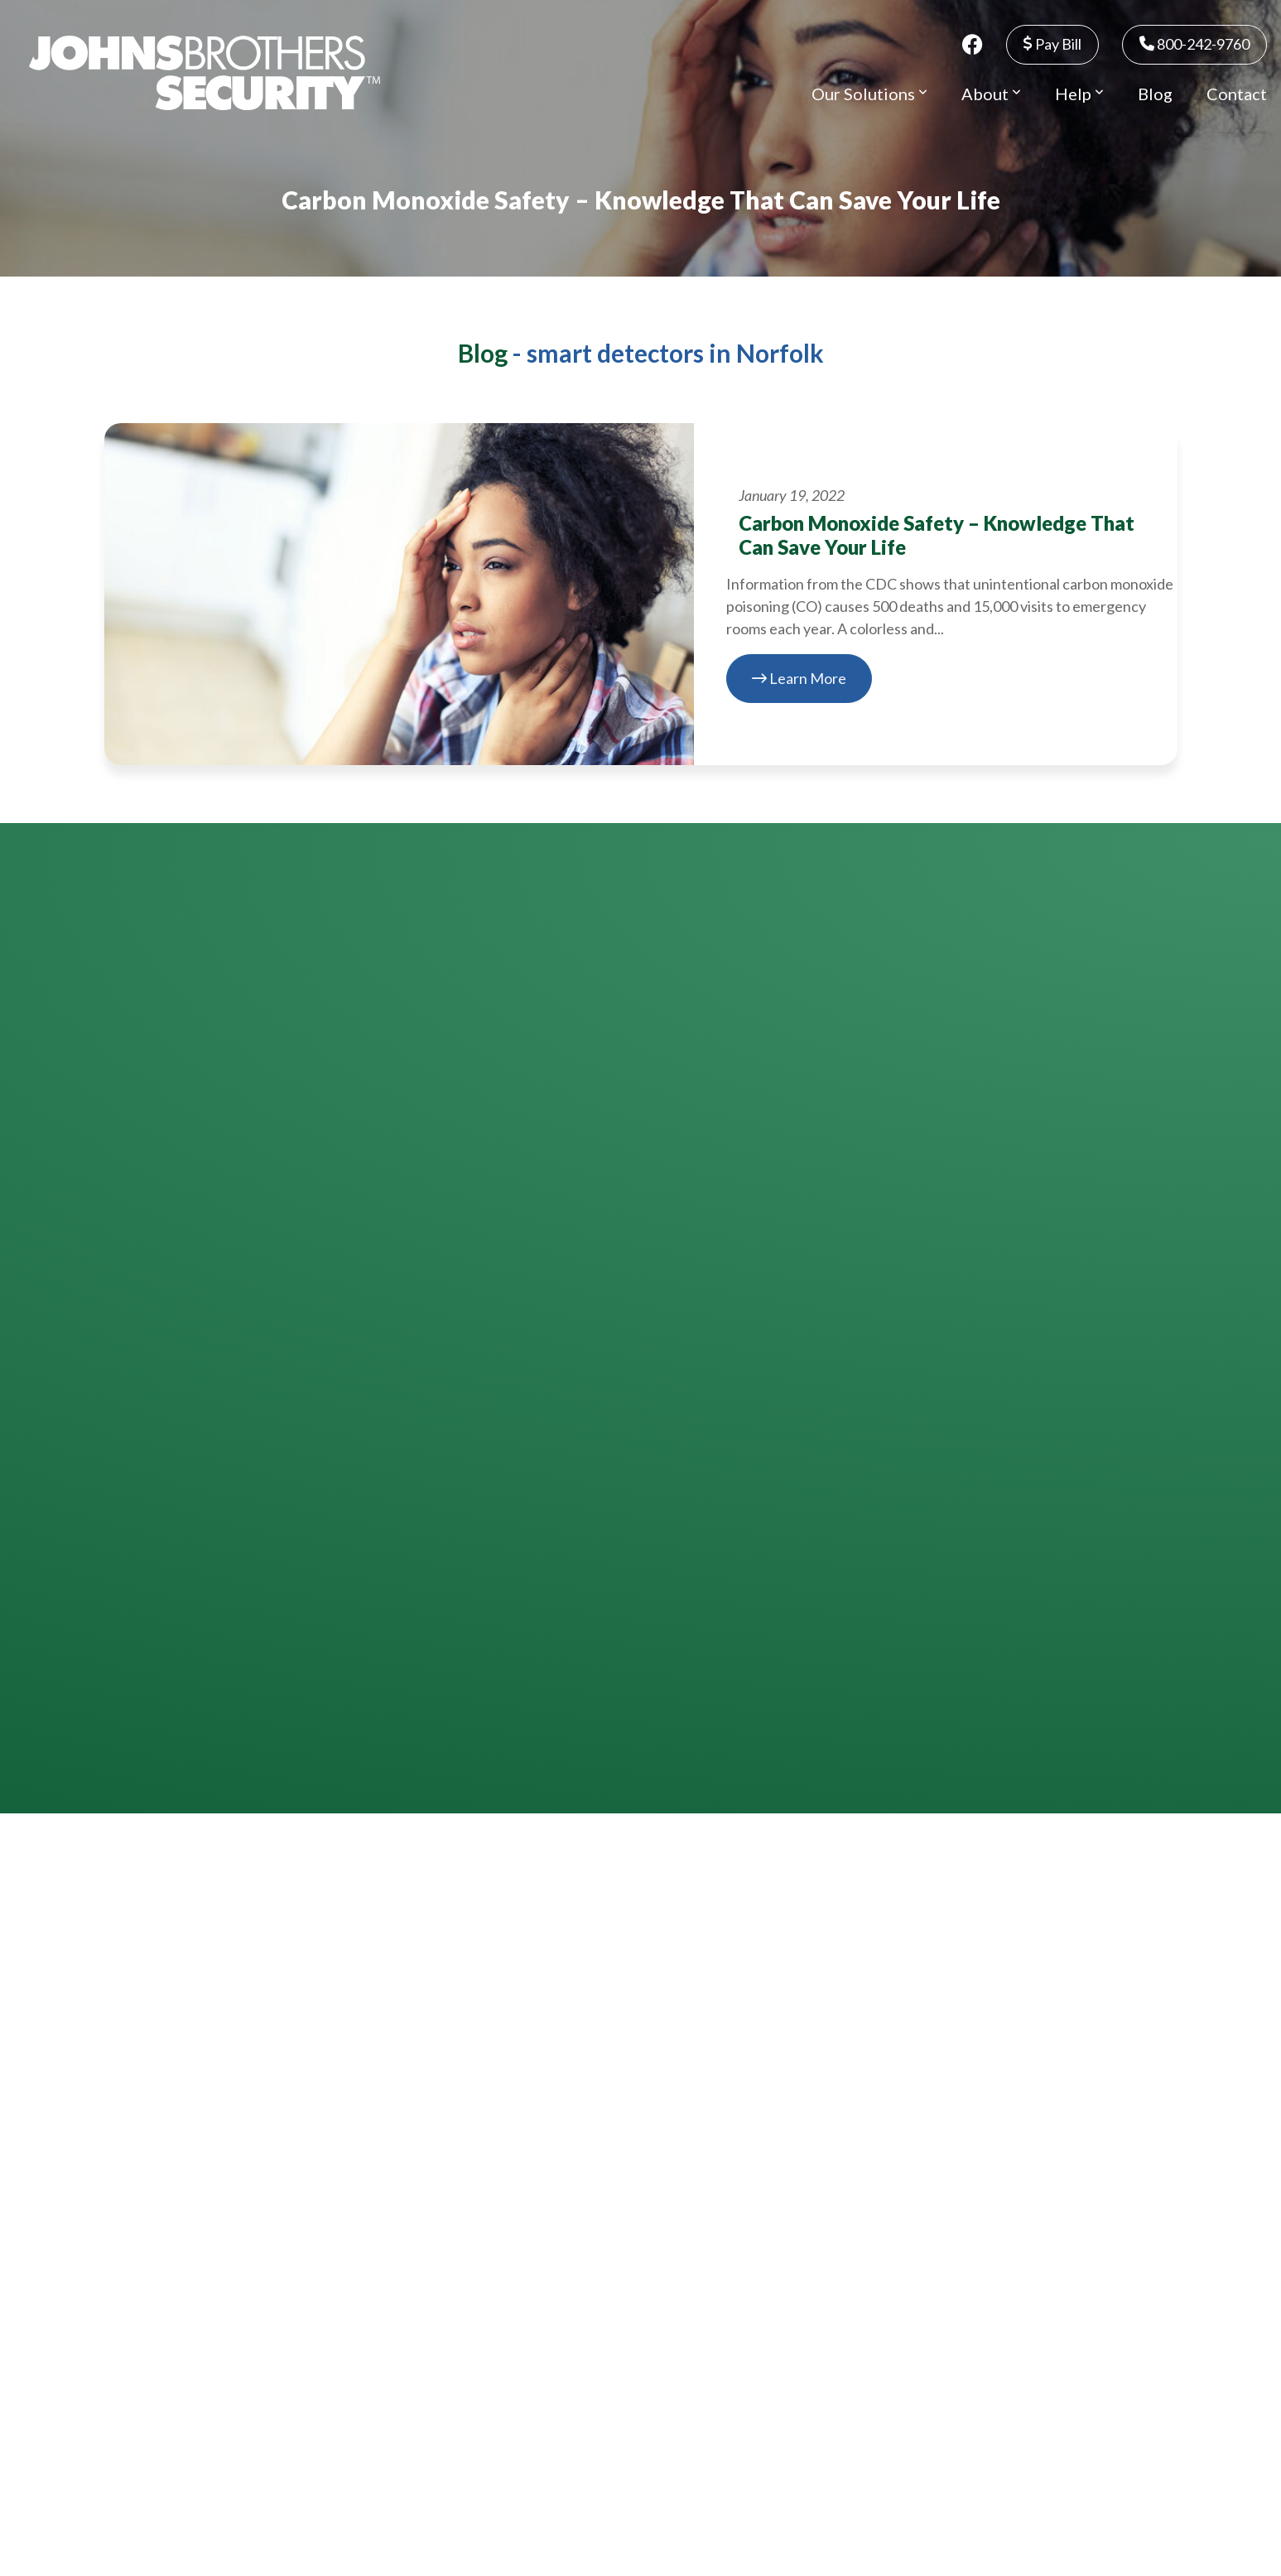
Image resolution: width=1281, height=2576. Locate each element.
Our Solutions (869, 94)
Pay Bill (1052, 44)
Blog (1155, 94)
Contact (1236, 94)
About (991, 94)
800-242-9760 (1194, 44)
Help (1079, 94)
